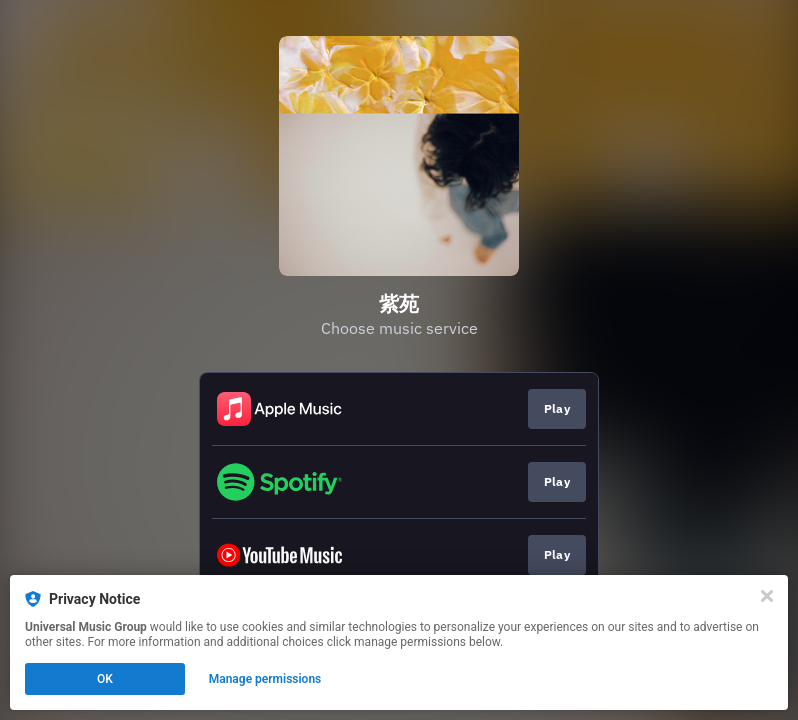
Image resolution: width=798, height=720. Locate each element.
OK (105, 679)
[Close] (767, 596)
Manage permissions (265, 679)
